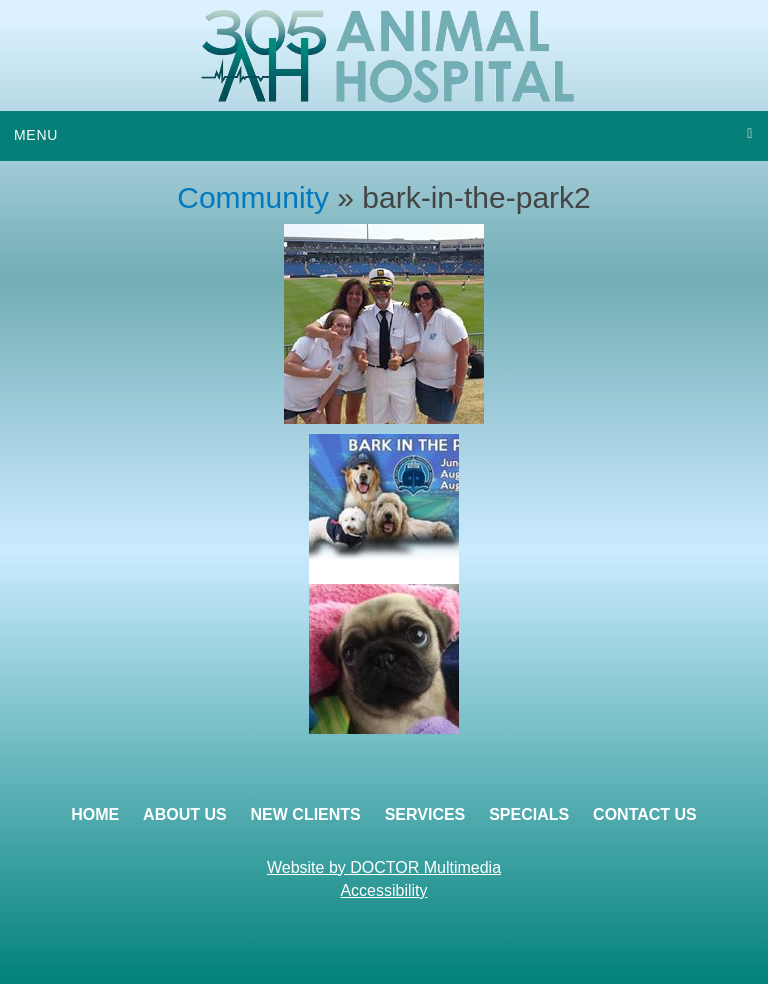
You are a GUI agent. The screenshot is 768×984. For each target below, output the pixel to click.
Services (425, 814)
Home (95, 814)
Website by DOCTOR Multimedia (384, 867)
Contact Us (645, 814)
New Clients (306, 814)
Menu (36, 135)
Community (253, 197)
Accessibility (383, 890)
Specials (529, 814)
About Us (185, 814)
